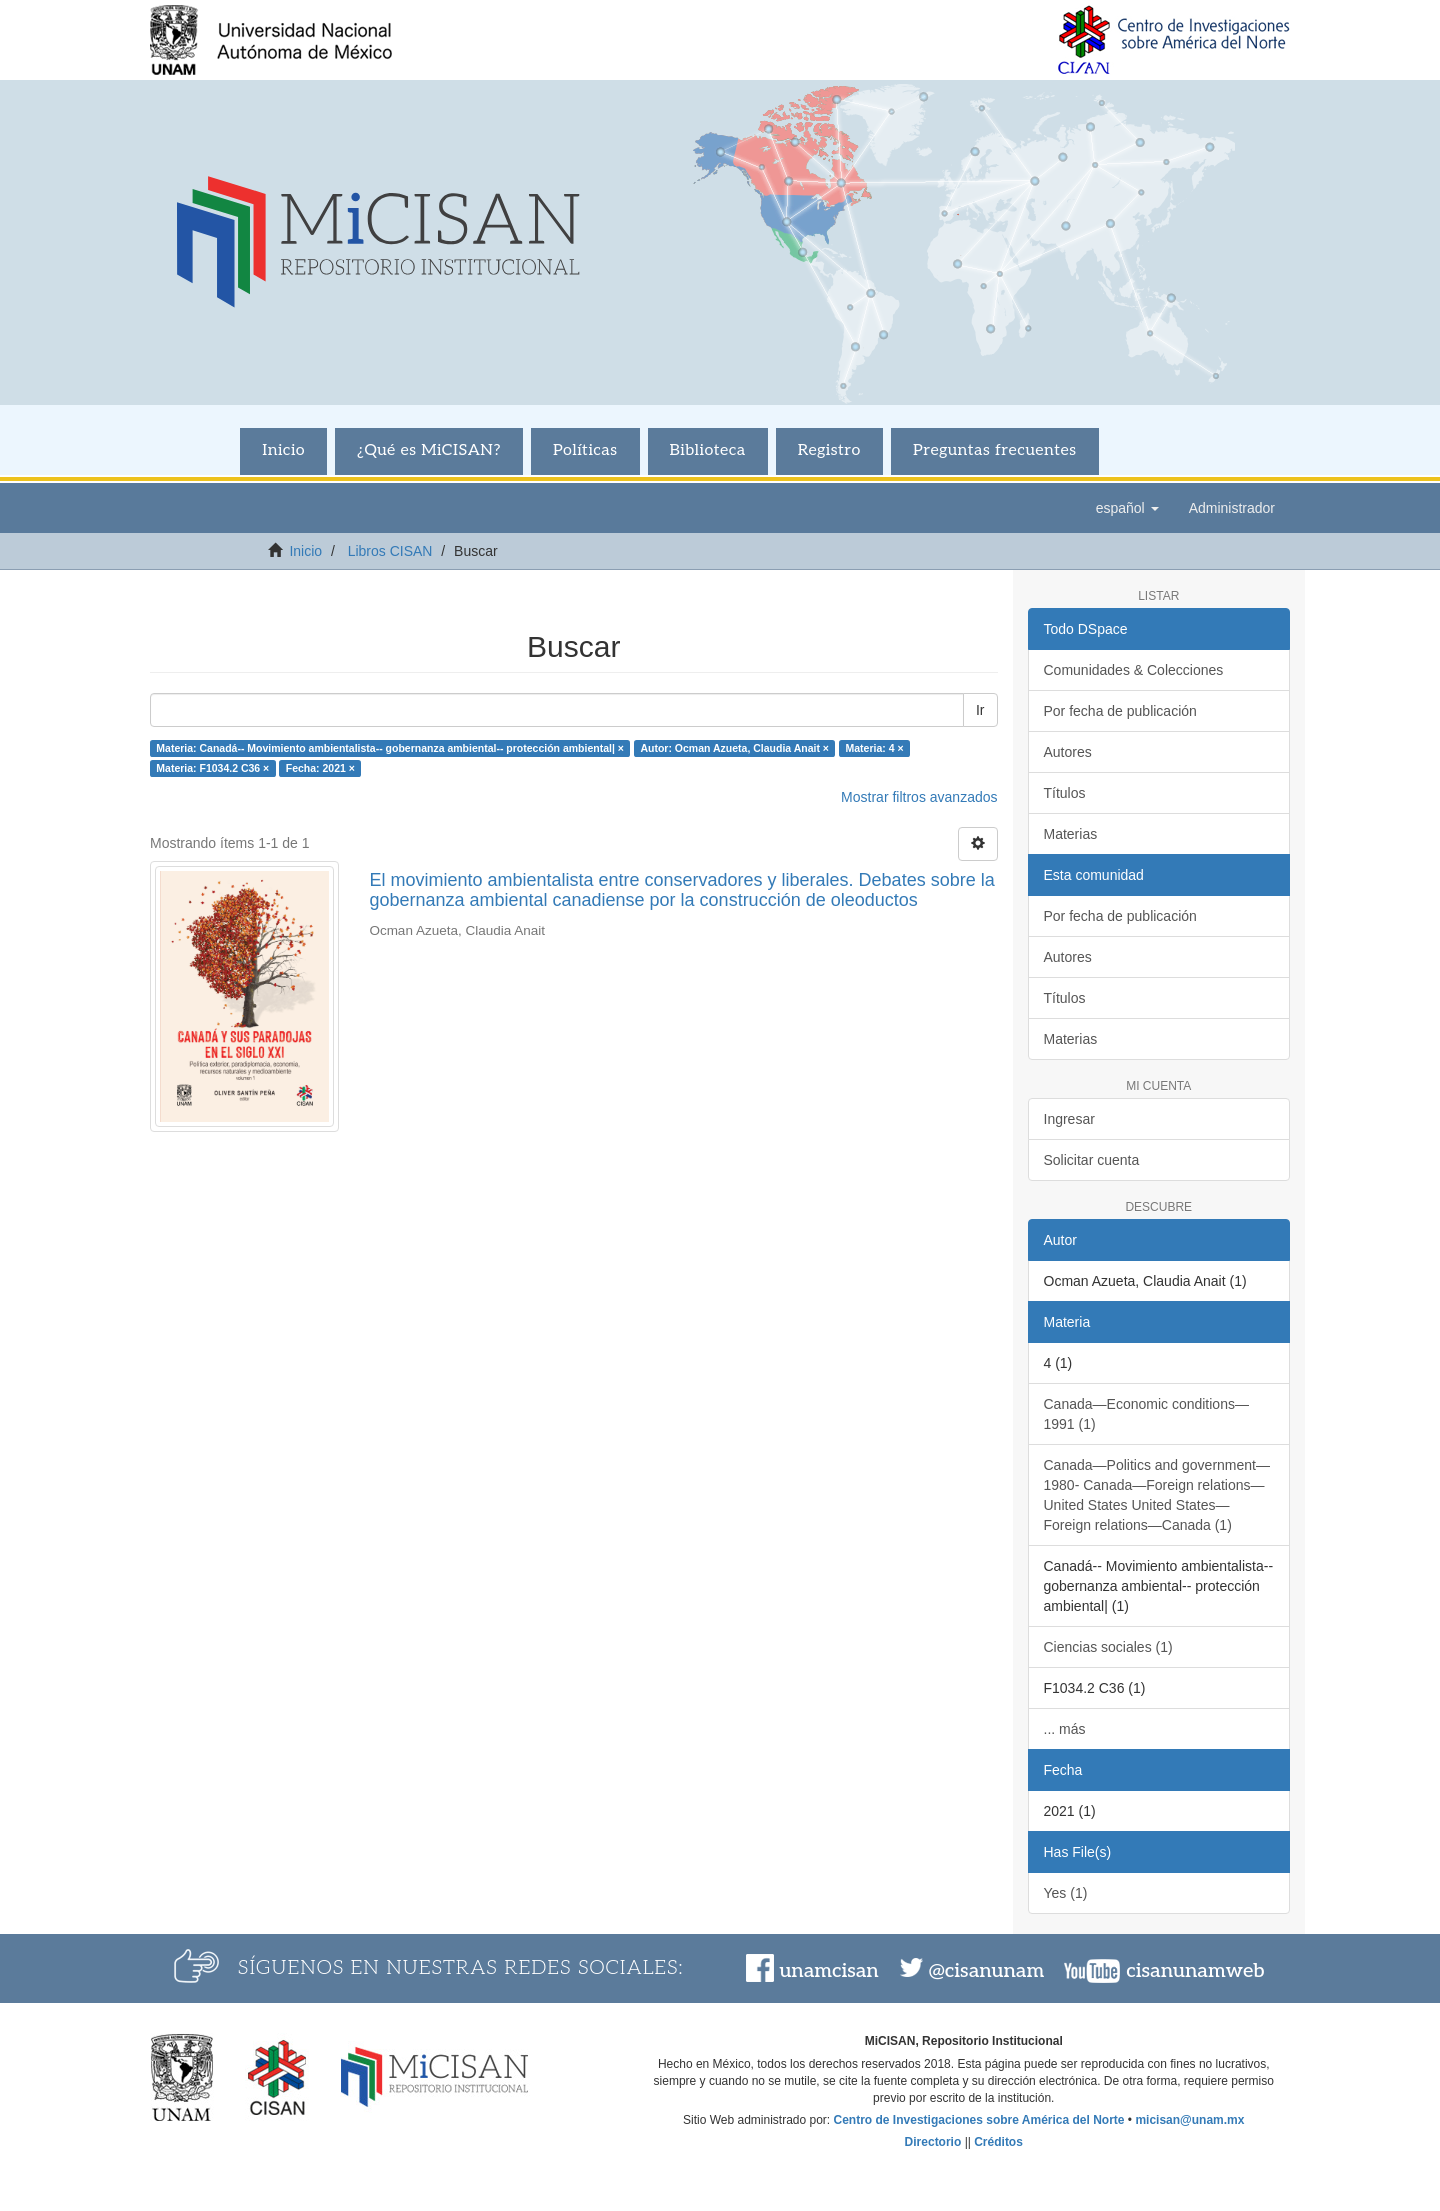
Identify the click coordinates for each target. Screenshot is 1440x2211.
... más (1065, 1729)
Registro (829, 450)
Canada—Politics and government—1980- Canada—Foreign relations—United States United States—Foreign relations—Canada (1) (1157, 1495)
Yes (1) (1066, 1893)
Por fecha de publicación (1120, 711)
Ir (980, 710)
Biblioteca (708, 450)
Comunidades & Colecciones (1134, 670)
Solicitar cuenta (1092, 1160)
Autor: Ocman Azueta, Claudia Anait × (734, 748)
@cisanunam (986, 1971)
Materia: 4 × (874, 748)
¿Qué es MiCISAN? (429, 450)
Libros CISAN (390, 551)
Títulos (1065, 793)
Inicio (283, 450)
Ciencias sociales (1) (1108, 1647)
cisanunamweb (1195, 1971)
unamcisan (828, 1971)
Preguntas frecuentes (995, 450)
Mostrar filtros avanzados (919, 797)
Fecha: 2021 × (320, 768)
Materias (1071, 834)
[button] (1127, 508)
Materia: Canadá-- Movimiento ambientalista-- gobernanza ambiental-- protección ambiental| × (390, 748)
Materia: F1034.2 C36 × (212, 768)
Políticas (585, 450)
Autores (1068, 752)
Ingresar (1069, 1119)
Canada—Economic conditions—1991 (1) (1146, 1414)
